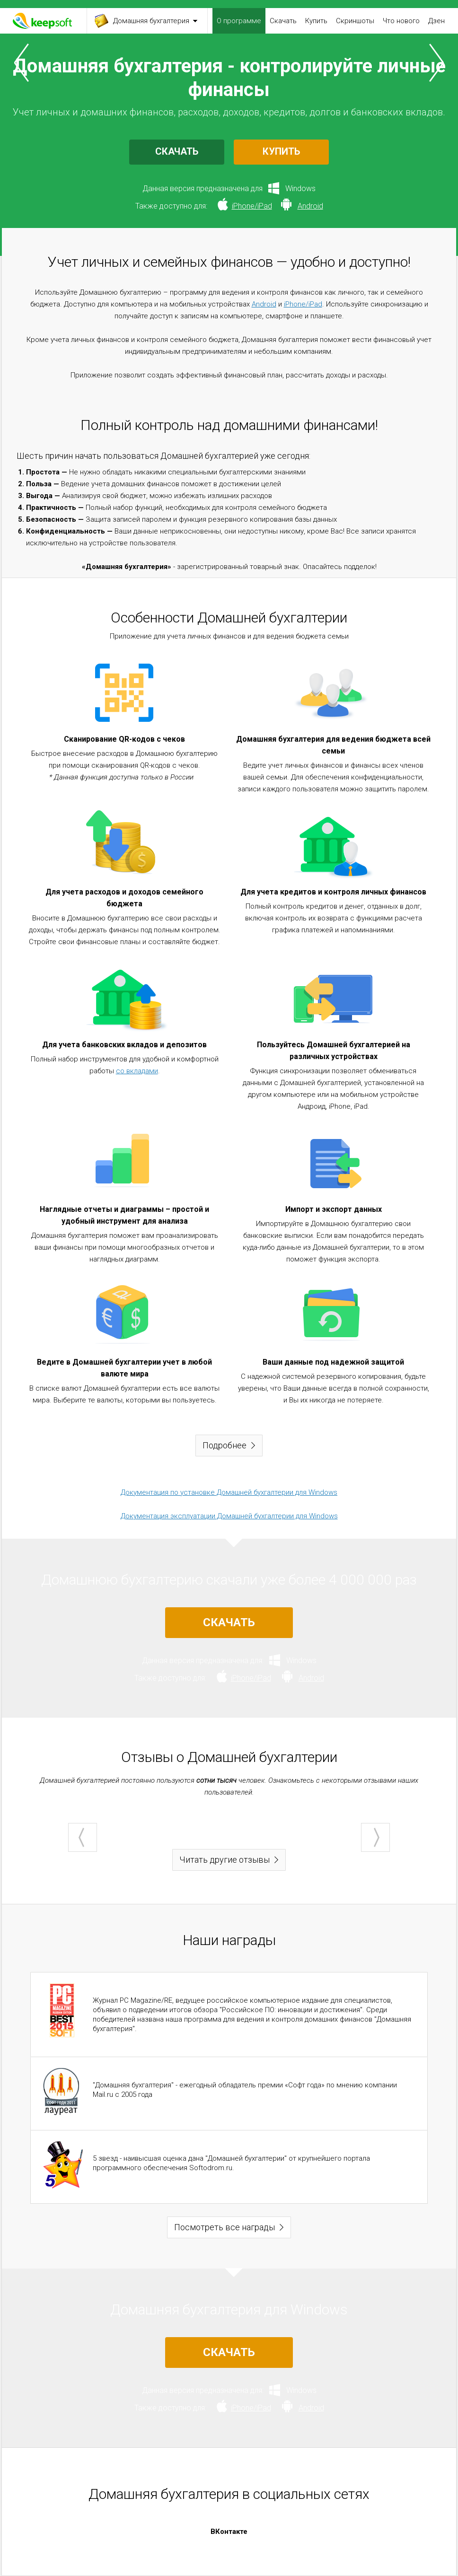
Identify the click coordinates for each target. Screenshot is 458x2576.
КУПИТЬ (281, 151)
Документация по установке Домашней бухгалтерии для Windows (229, 1492)
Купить (316, 21)
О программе (239, 21)
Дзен (436, 21)
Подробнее (225, 1445)
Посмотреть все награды (224, 2227)
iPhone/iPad (303, 304)
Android (264, 304)
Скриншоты (355, 21)
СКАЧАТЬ (176, 151)
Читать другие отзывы (224, 1860)
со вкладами (137, 1071)
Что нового (401, 21)
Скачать (283, 21)
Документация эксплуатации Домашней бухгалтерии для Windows (229, 1516)
